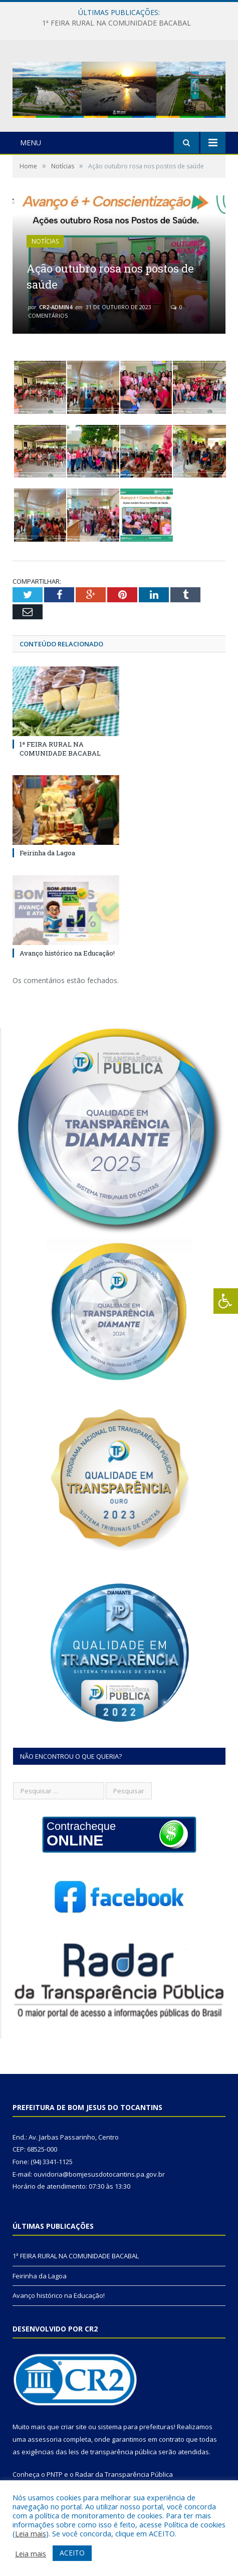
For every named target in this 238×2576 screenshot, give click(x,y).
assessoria (45, 2439)
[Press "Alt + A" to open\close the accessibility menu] (225, 1301)
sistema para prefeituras (136, 2426)
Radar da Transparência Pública (124, 2474)
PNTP (55, 2474)
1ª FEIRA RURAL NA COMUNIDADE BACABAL (116, 23)
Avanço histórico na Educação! (67, 953)
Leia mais (30, 2533)
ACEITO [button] (72, 2552)
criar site (74, 2426)
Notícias (45, 241)
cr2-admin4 (55, 307)
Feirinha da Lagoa (47, 852)
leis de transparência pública (113, 2451)
